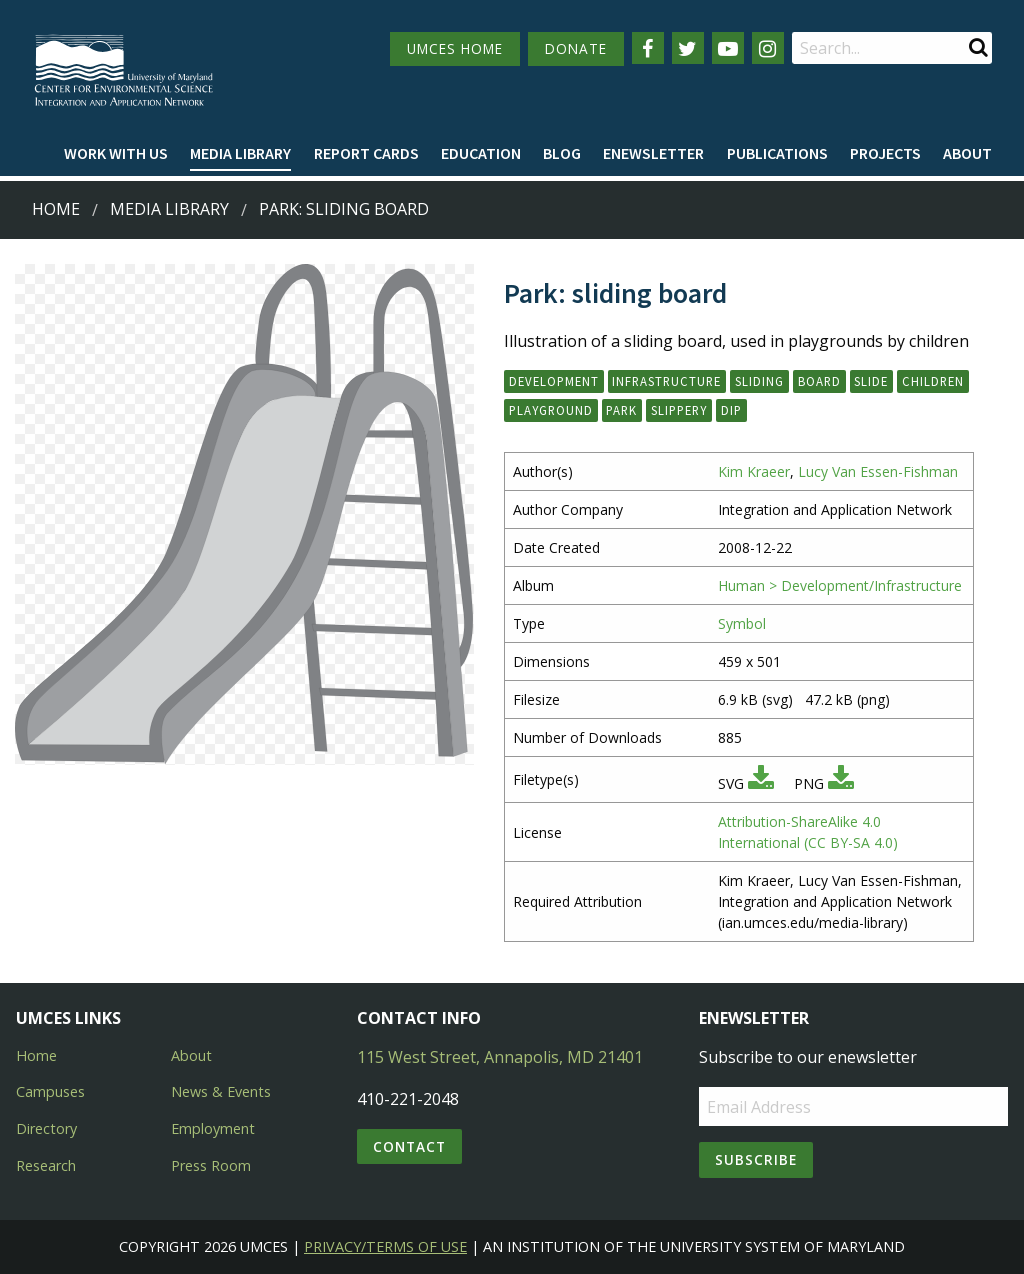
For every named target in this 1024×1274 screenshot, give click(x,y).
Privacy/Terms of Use (385, 1246)
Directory (46, 1128)
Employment (213, 1128)
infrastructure (666, 381)
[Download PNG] (841, 783)
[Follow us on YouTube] (728, 48)
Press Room (211, 1165)
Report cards (366, 153)
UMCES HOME (455, 48)
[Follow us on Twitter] (688, 48)
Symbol (742, 623)
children (933, 381)
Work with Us (116, 153)
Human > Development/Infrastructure (840, 585)
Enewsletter (653, 153)
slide (871, 381)
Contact (409, 1146)
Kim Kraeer (754, 471)
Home (56, 209)
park (621, 410)
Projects (885, 153)
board (819, 381)
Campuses (50, 1091)
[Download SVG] (761, 783)
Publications (777, 153)
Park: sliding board (344, 209)
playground (551, 410)
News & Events (221, 1091)
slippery (679, 410)
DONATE (576, 48)
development (554, 381)
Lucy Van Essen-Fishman (878, 471)
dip (731, 410)
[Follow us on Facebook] (648, 48)
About (967, 153)
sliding (759, 381)
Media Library (240, 153)
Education (481, 153)
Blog (562, 153)
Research (46, 1165)
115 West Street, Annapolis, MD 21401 (500, 1057)
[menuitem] (116, 154)
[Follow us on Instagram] (768, 48)
